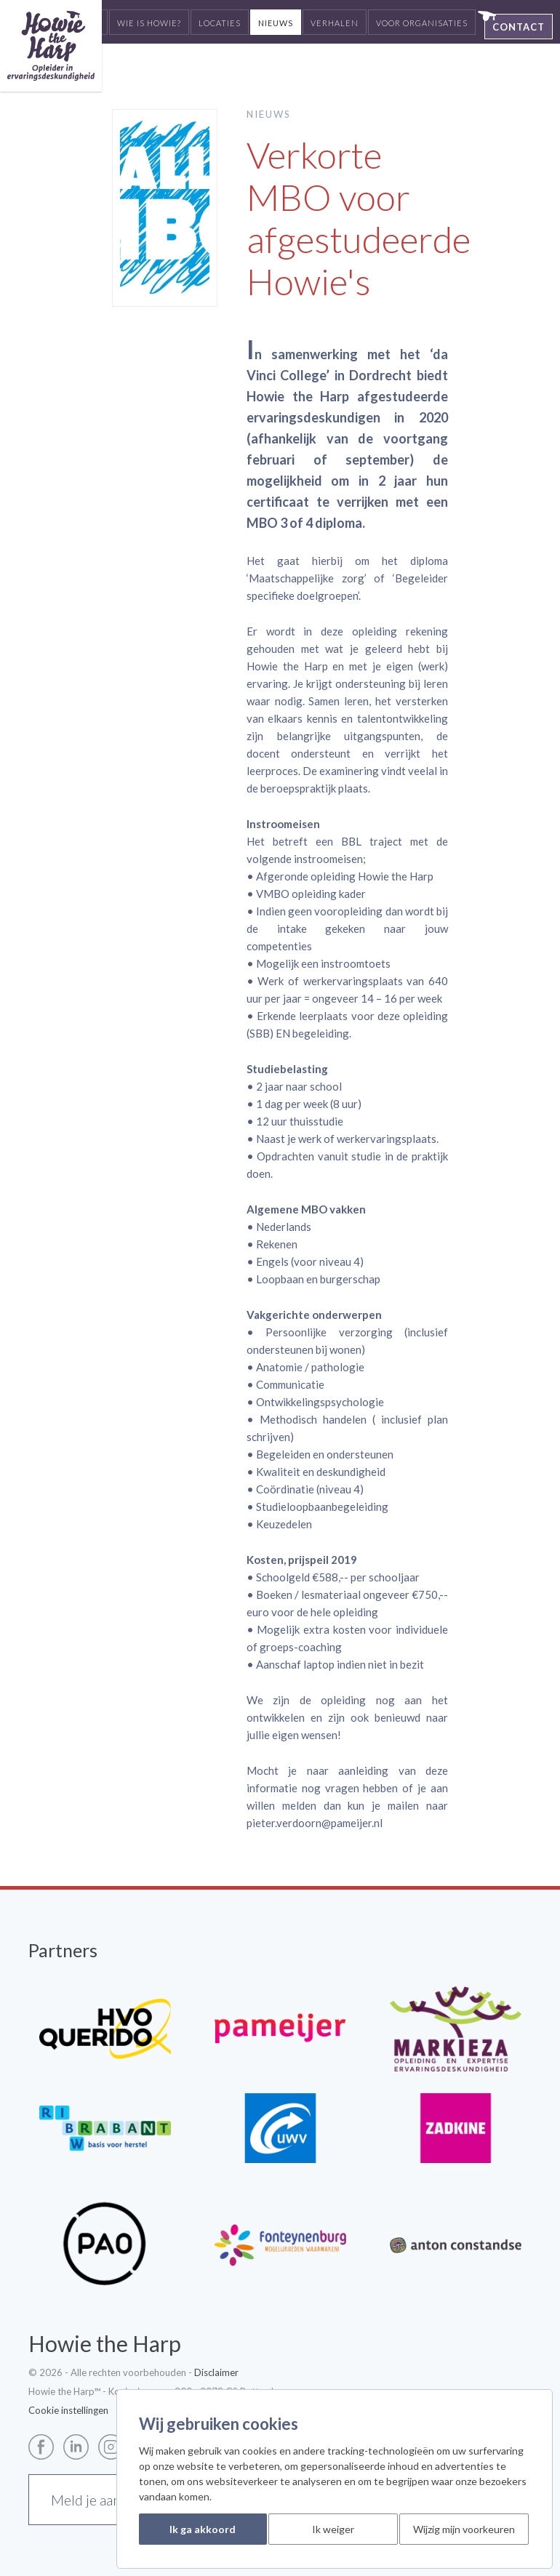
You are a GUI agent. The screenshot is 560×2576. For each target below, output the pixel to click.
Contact (518, 27)
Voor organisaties (422, 23)
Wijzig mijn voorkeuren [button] (464, 2529)
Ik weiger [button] (333, 2529)
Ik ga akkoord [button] (202, 2529)
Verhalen (335, 23)
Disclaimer (216, 2372)
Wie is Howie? (149, 23)
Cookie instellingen (68, 2410)
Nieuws (275, 23)
